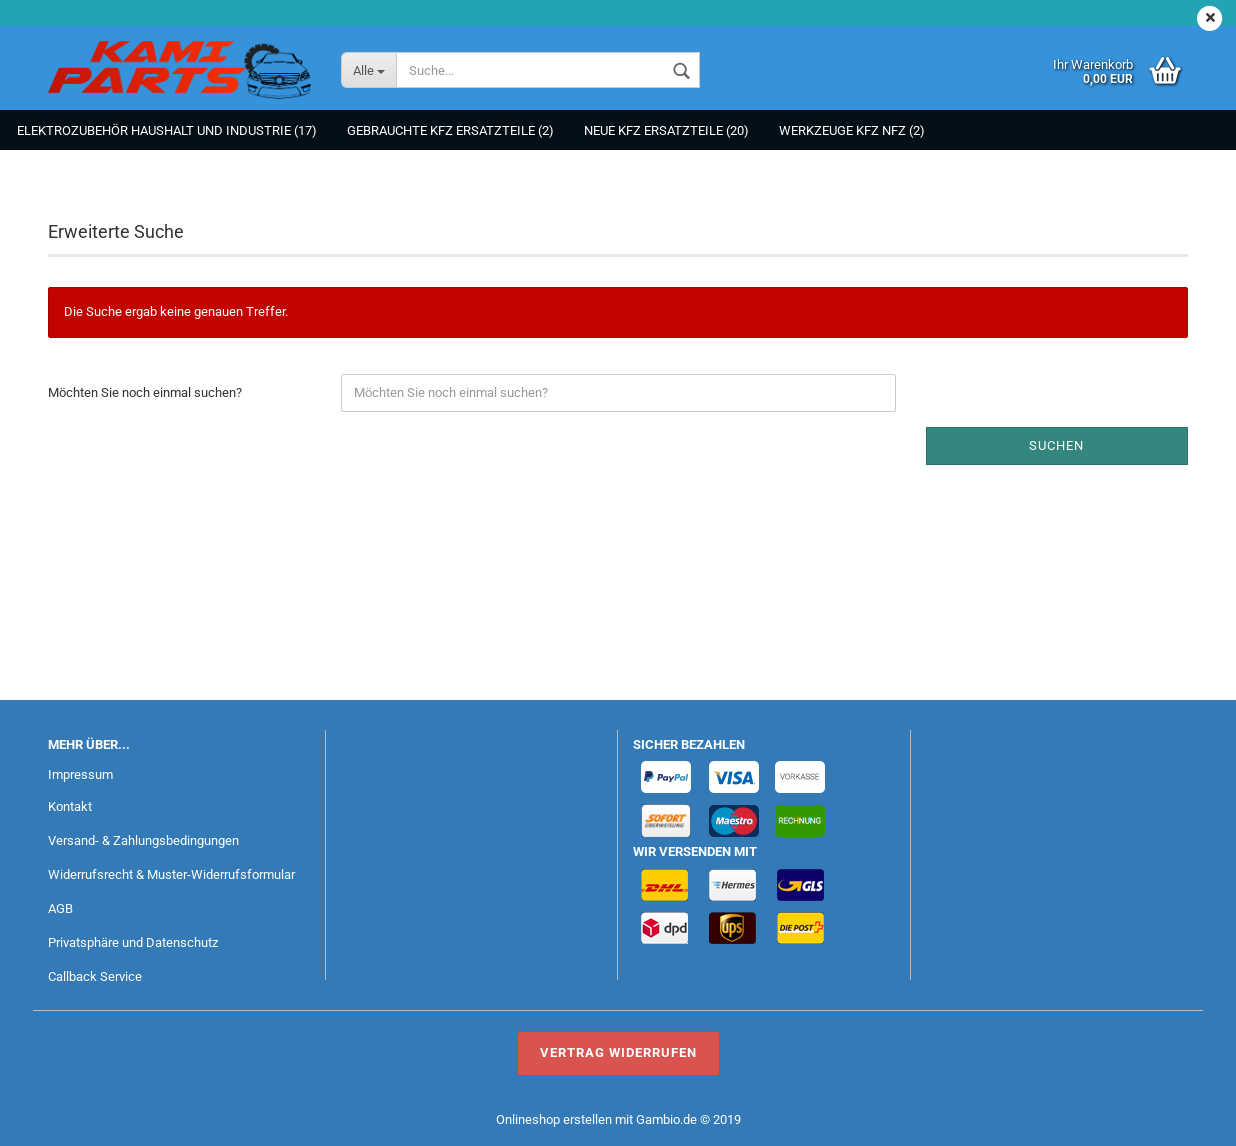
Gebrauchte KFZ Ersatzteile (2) (450, 130)
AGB (60, 908)
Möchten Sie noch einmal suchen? (145, 392)
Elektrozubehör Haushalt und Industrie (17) (167, 130)
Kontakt (70, 806)
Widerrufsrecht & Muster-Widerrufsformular (171, 874)
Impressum (80, 774)
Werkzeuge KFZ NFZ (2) (852, 130)
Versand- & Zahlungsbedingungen (143, 840)
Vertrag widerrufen (618, 1052)
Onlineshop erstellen (554, 1119)
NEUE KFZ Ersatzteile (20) (666, 130)
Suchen (1056, 445)
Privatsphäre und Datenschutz (133, 942)
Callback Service (95, 976)
